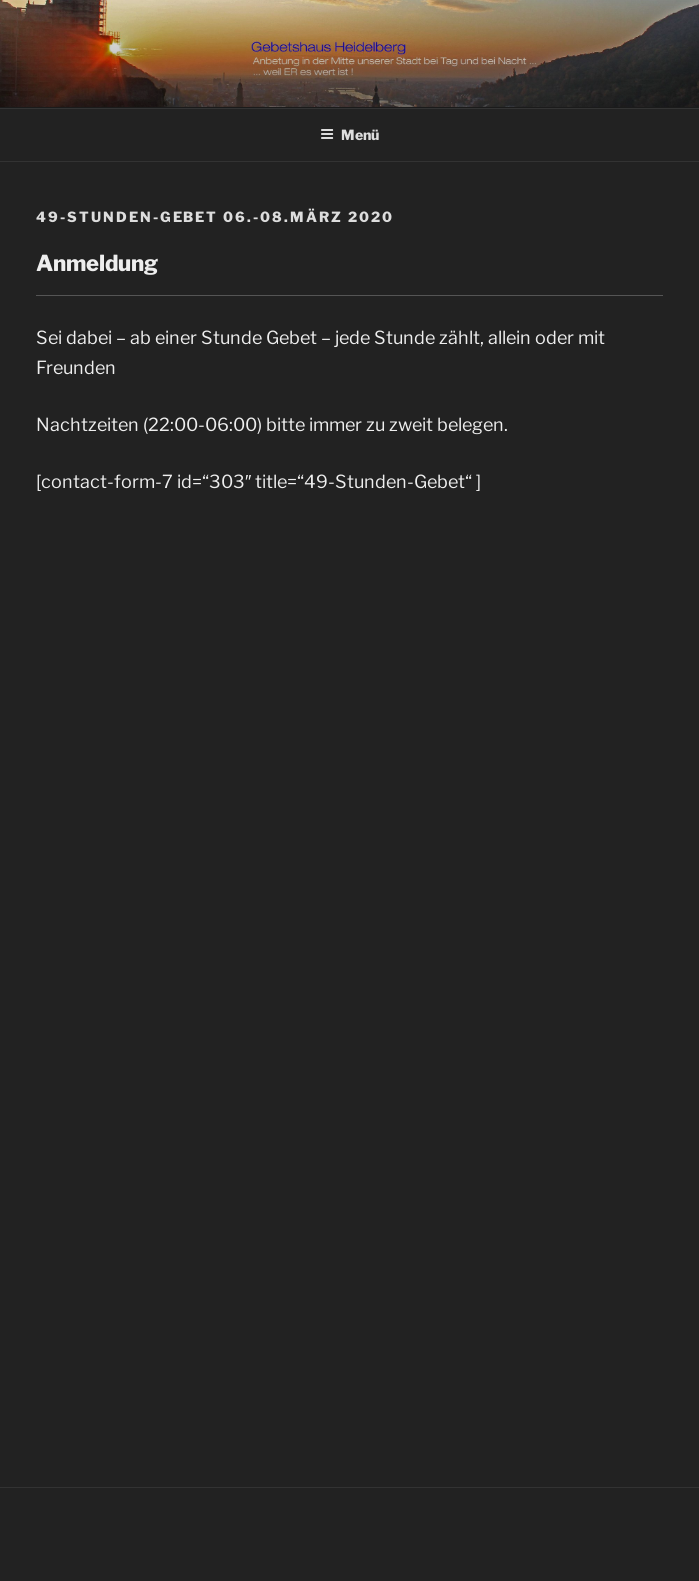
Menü (349, 134)
